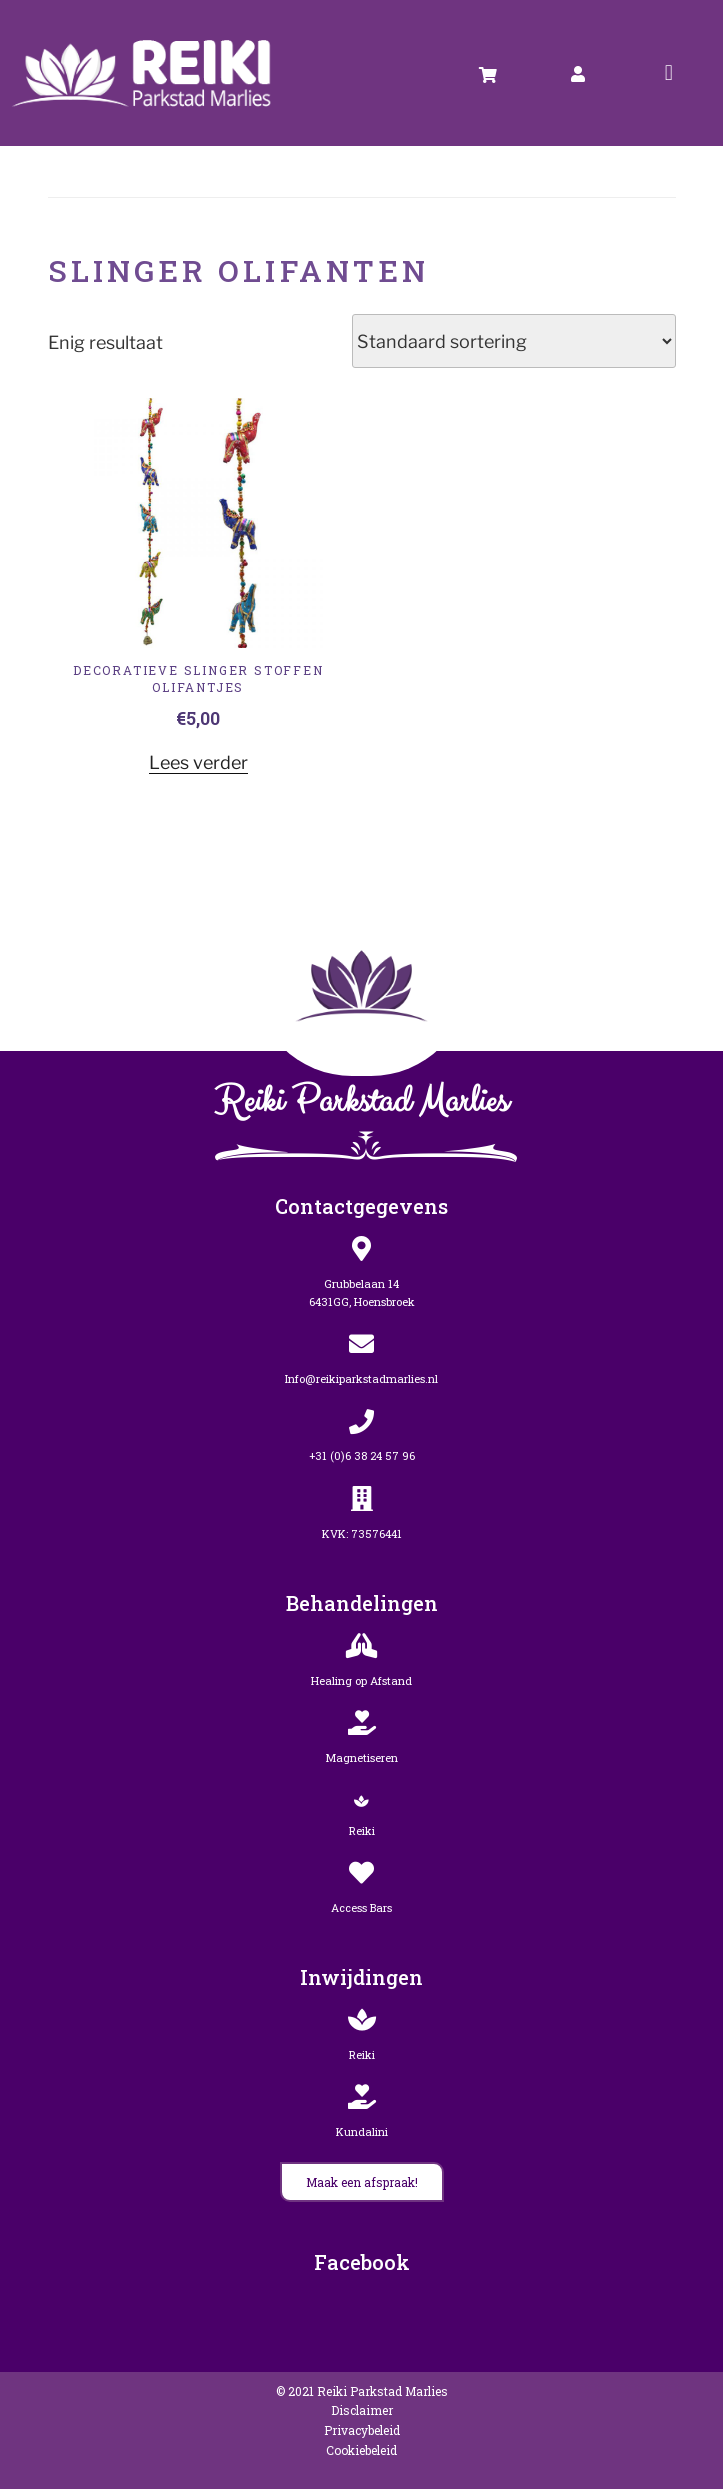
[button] (668, 72)
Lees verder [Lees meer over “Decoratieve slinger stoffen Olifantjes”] (198, 762)
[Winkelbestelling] (514, 341)
